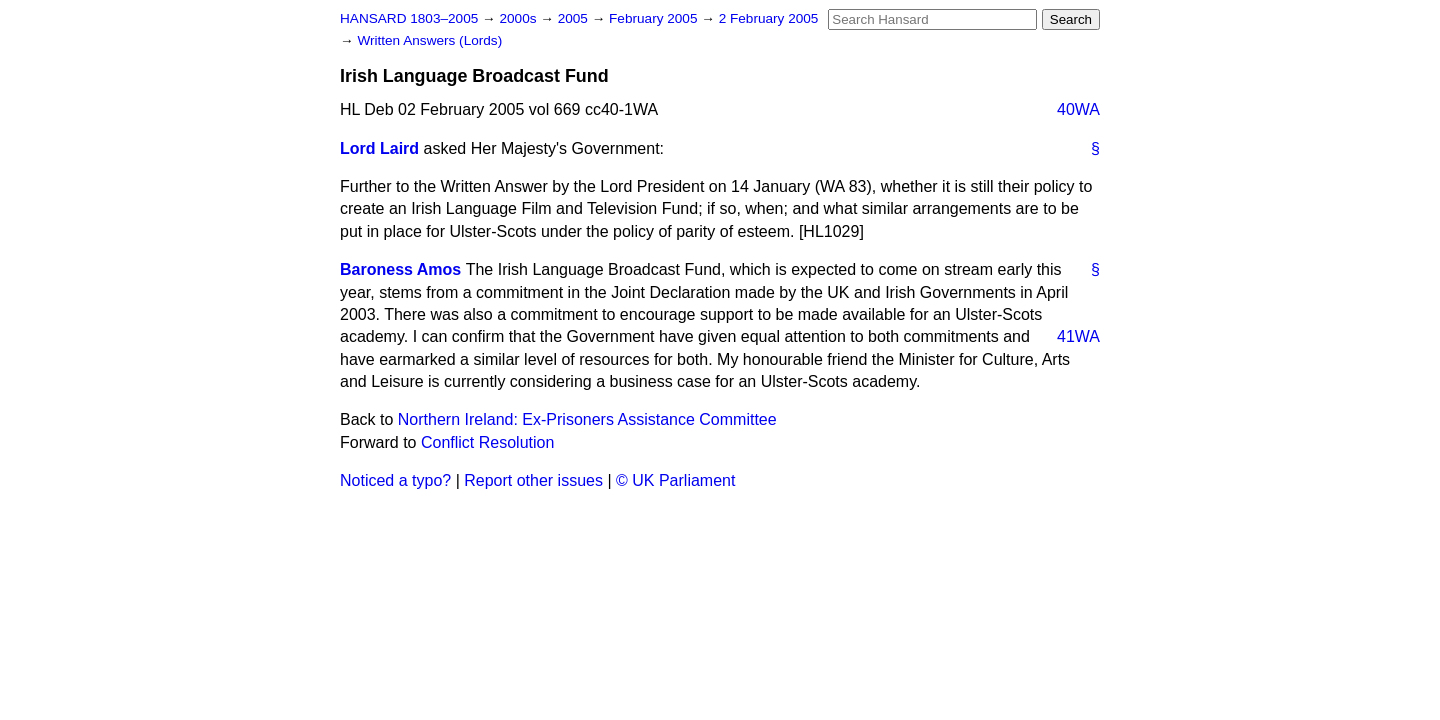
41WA (1078, 336)
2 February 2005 (769, 18)
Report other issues (533, 480)
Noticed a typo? (395, 480)
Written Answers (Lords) (429, 40)
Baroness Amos (400, 269)
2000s (519, 18)
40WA (1078, 109)
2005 (575, 18)
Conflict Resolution (487, 442)
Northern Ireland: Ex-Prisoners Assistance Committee (587, 419)
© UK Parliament (675, 480)
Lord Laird (379, 148)
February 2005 (655, 18)
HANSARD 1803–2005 (409, 18)
